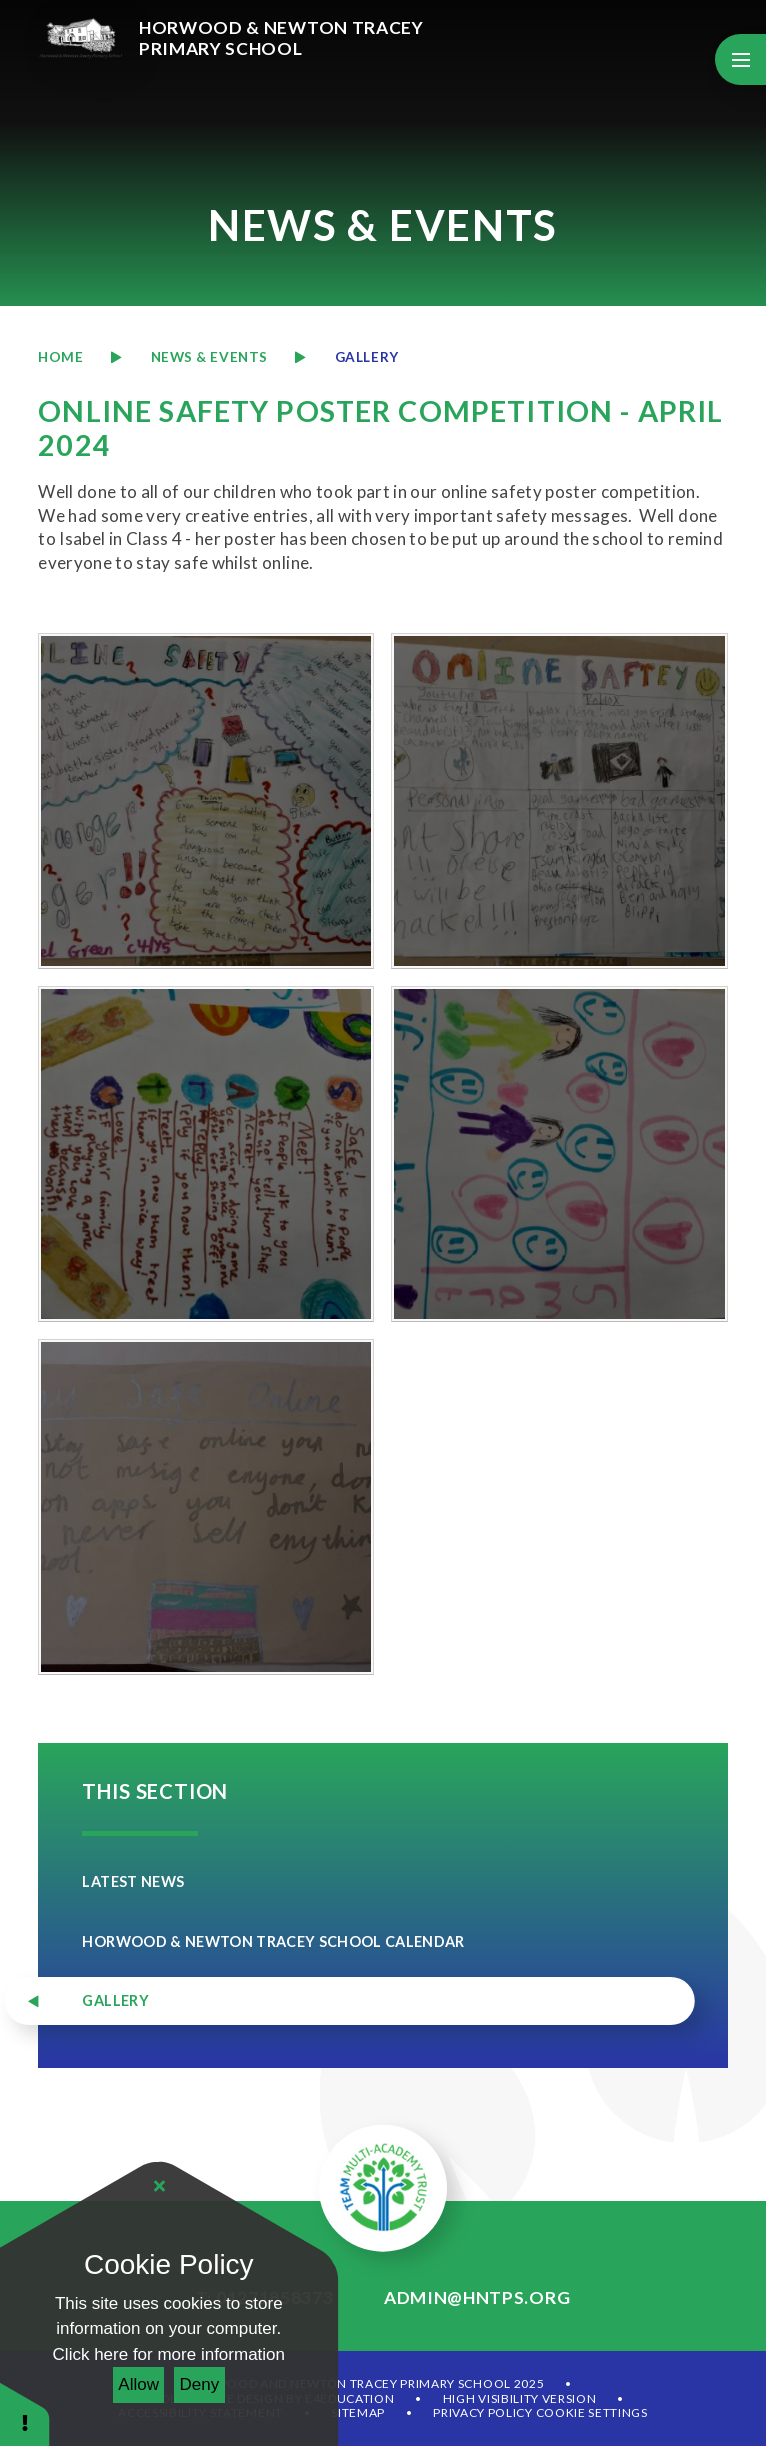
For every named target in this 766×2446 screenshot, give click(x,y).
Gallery (367, 357)
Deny (200, 2384)
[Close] (160, 2187)
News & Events (209, 357)
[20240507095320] (206, 801)
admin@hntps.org (477, 2297)
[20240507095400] (206, 1507)
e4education (349, 2398)
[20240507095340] (206, 1154)
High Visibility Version (520, 2398)
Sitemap (358, 2412)
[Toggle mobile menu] (740, 59)
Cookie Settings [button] (592, 2412)
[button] (25, 2413)
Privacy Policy (483, 2412)
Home (60, 357)
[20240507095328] (559, 801)
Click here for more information (169, 2354)
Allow (138, 2384)
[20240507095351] (559, 1154)
